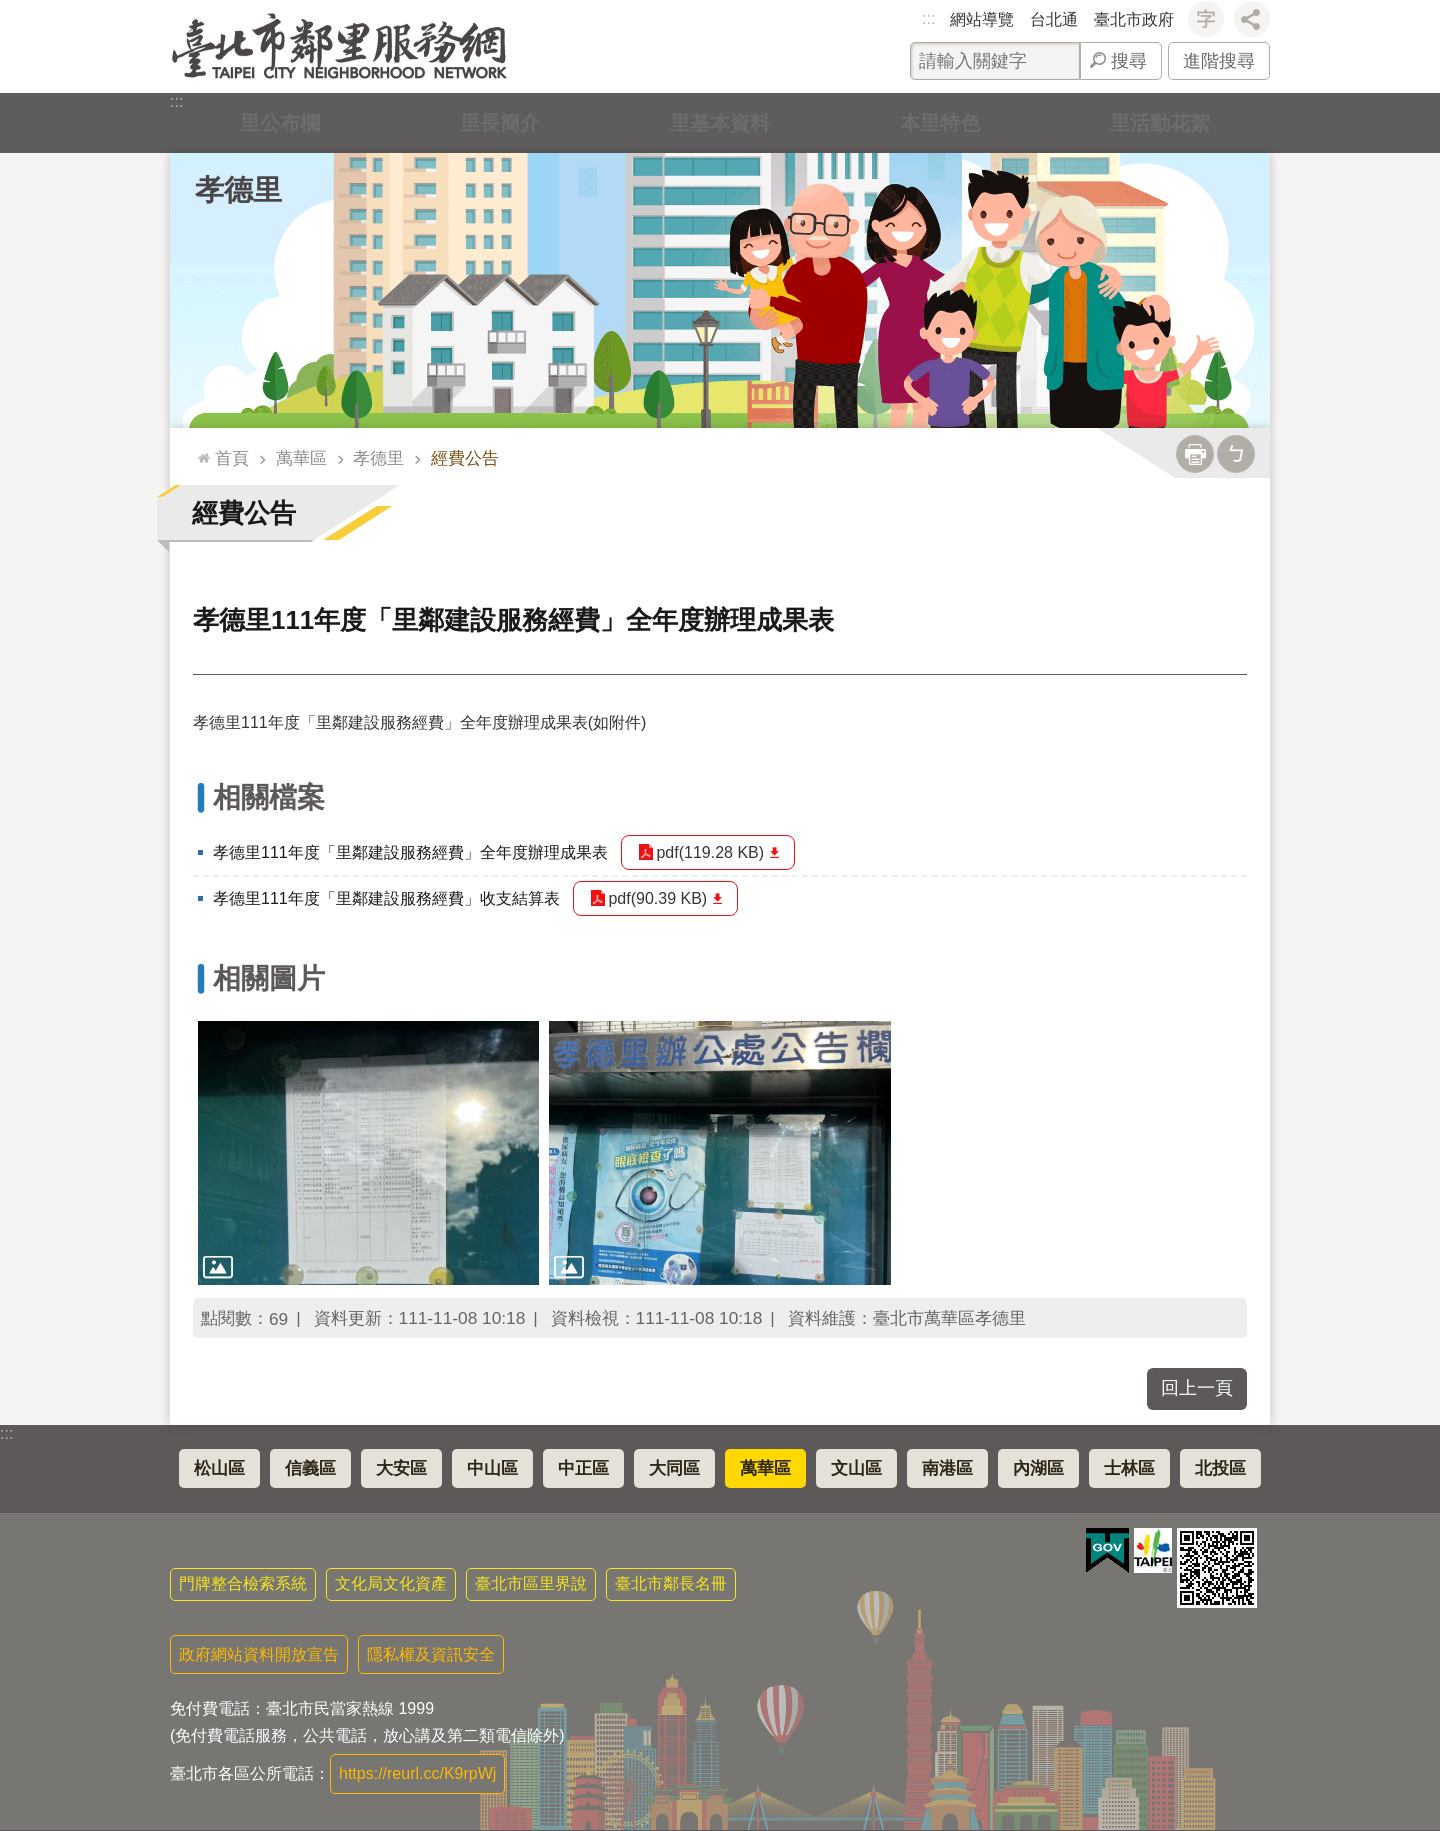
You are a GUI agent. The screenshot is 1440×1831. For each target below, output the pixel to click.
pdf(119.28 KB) (711, 852)
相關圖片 (269, 978)
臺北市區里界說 (531, 1583)
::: (928, 18)
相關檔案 (269, 797)
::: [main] (199, 449)
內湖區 (1038, 1468)
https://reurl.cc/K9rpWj (417, 1773)
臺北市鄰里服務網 (339, 46)
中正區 (583, 1468)
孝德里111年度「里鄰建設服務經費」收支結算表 (386, 898)
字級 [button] (1206, 19)
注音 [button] (1236, 454)
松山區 (219, 1468)
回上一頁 (1197, 1388)
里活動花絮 (1160, 122)
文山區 (856, 1468)
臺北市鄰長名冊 (671, 1583)
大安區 (401, 1468)
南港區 (947, 1468)
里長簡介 (500, 122)
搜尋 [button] (1129, 61)
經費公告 (465, 458)
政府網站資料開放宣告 (259, 1654)
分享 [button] (1252, 19)
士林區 (1129, 1468)
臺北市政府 (1134, 19)
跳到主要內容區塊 (10, 10)
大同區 (674, 1468)
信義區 (310, 1468)
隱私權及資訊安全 (431, 1654)
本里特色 (940, 122)
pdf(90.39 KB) (658, 898)
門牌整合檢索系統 (243, 1583)
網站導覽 (982, 19)
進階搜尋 (1219, 61)
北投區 (1220, 1468)
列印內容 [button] (1195, 454)
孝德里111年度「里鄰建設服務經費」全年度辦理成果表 (410, 852)
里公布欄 (280, 122)
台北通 (1054, 19)
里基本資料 (720, 122)
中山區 (492, 1468)
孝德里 (238, 190)
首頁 (232, 458)
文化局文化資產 (391, 1583)
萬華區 (301, 458)
